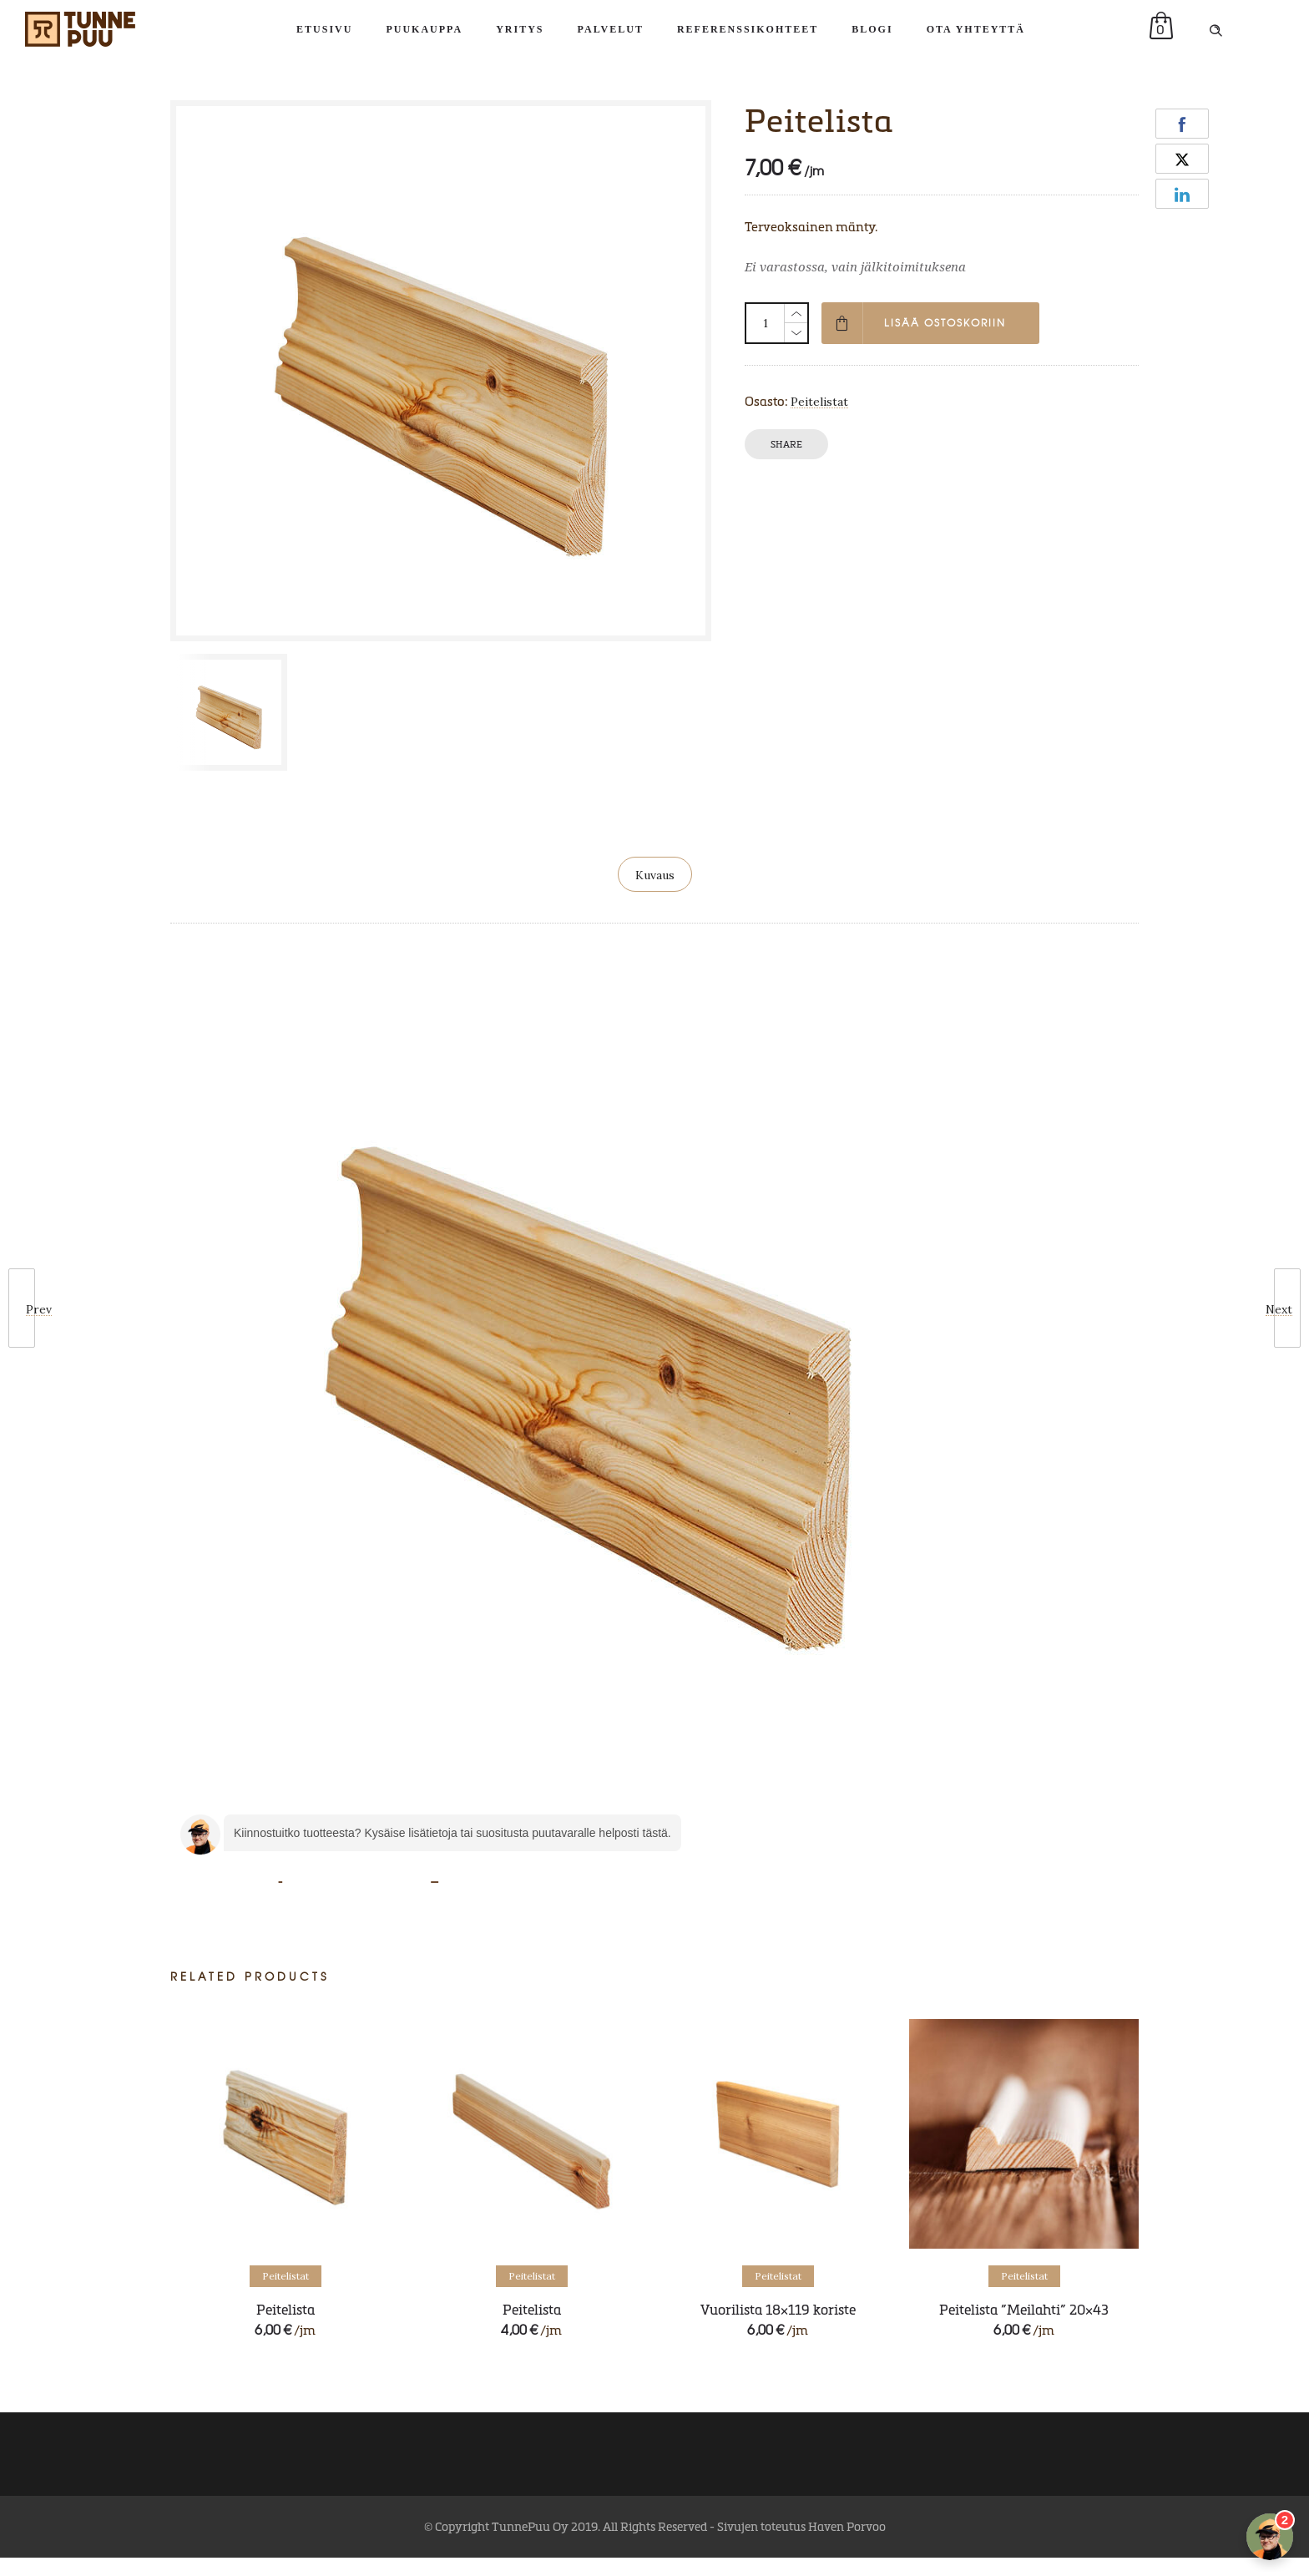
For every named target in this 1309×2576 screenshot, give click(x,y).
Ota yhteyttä (976, 29)
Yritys (519, 29)
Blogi (872, 29)
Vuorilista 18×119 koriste (778, 2309)
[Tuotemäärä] (765, 323)
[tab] (655, 874)
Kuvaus (655, 875)
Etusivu (324, 29)
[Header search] (1215, 29)
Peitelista (285, 2309)
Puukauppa (424, 29)
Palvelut (611, 29)
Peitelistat (819, 401)
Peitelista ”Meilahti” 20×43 (1024, 2309)
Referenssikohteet (747, 29)
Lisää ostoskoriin (945, 323)
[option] (232, 712)
